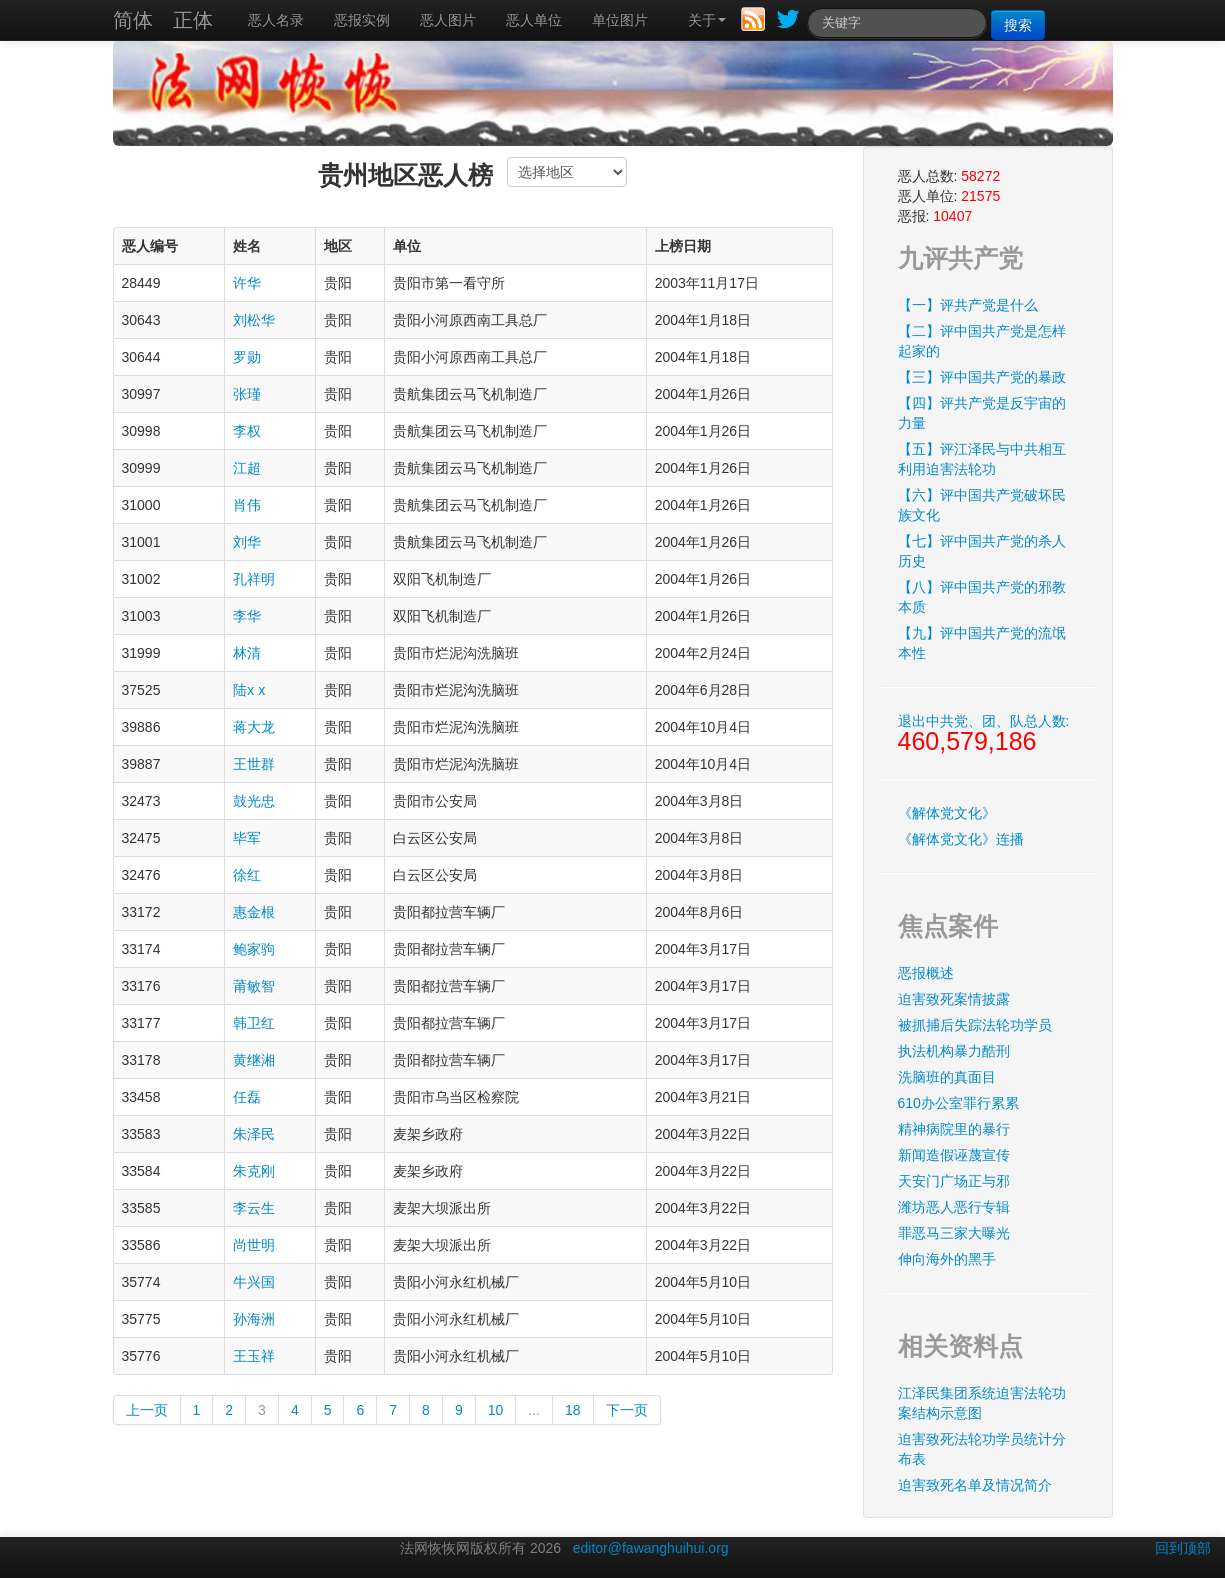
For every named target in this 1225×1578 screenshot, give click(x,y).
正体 (193, 20)
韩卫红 (254, 1023)
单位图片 (620, 20)
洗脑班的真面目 (947, 1077)
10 (496, 1410)
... (534, 1410)
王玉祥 (254, 1356)
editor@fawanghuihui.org (651, 1548)
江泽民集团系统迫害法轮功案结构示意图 (982, 1403)
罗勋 (247, 357)
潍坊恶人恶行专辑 (954, 1207)
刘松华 (254, 320)
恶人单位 (534, 20)
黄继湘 (254, 1060)
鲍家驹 (254, 949)
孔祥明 (254, 579)
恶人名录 (276, 20)
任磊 (247, 1097)
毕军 (247, 838)
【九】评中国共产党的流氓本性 (982, 643)
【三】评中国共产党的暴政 (982, 377)
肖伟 (247, 505)
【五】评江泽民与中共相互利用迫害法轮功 (982, 459)
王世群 (254, 764)
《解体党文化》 (947, 813)
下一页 (627, 1410)
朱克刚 (254, 1171)
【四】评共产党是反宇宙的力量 (982, 413)
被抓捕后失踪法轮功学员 (975, 1025)
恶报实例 (362, 20)
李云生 (254, 1208)
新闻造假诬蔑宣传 (954, 1155)
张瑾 (247, 394)
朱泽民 (254, 1134)
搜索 (1018, 25)
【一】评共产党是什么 (968, 305)
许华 (247, 283)
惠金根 (254, 912)
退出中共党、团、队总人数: (984, 734)
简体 (133, 20)
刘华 (247, 542)
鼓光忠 (254, 801)
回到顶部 (1183, 1548)
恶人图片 (448, 20)
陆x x (249, 690)
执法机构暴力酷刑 (954, 1051)
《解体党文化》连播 (961, 839)
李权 (247, 431)
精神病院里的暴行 (954, 1129)
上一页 (147, 1410)
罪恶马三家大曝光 (954, 1233)
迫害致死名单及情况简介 (975, 1485)
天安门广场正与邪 (954, 1181)
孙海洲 (254, 1319)
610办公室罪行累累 (958, 1103)
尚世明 (254, 1245)
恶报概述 (926, 973)
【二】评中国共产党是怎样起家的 (982, 341)
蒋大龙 (254, 727)
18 (573, 1410)
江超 (247, 468)
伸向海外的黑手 (947, 1259)
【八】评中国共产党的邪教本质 (982, 597)
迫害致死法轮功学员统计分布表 (982, 1449)
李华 (247, 616)
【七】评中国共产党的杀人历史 (982, 551)
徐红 (247, 875)
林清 (247, 653)
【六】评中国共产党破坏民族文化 (982, 505)
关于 (707, 20)
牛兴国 (254, 1282)
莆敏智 (254, 986)
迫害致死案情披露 (954, 999)
